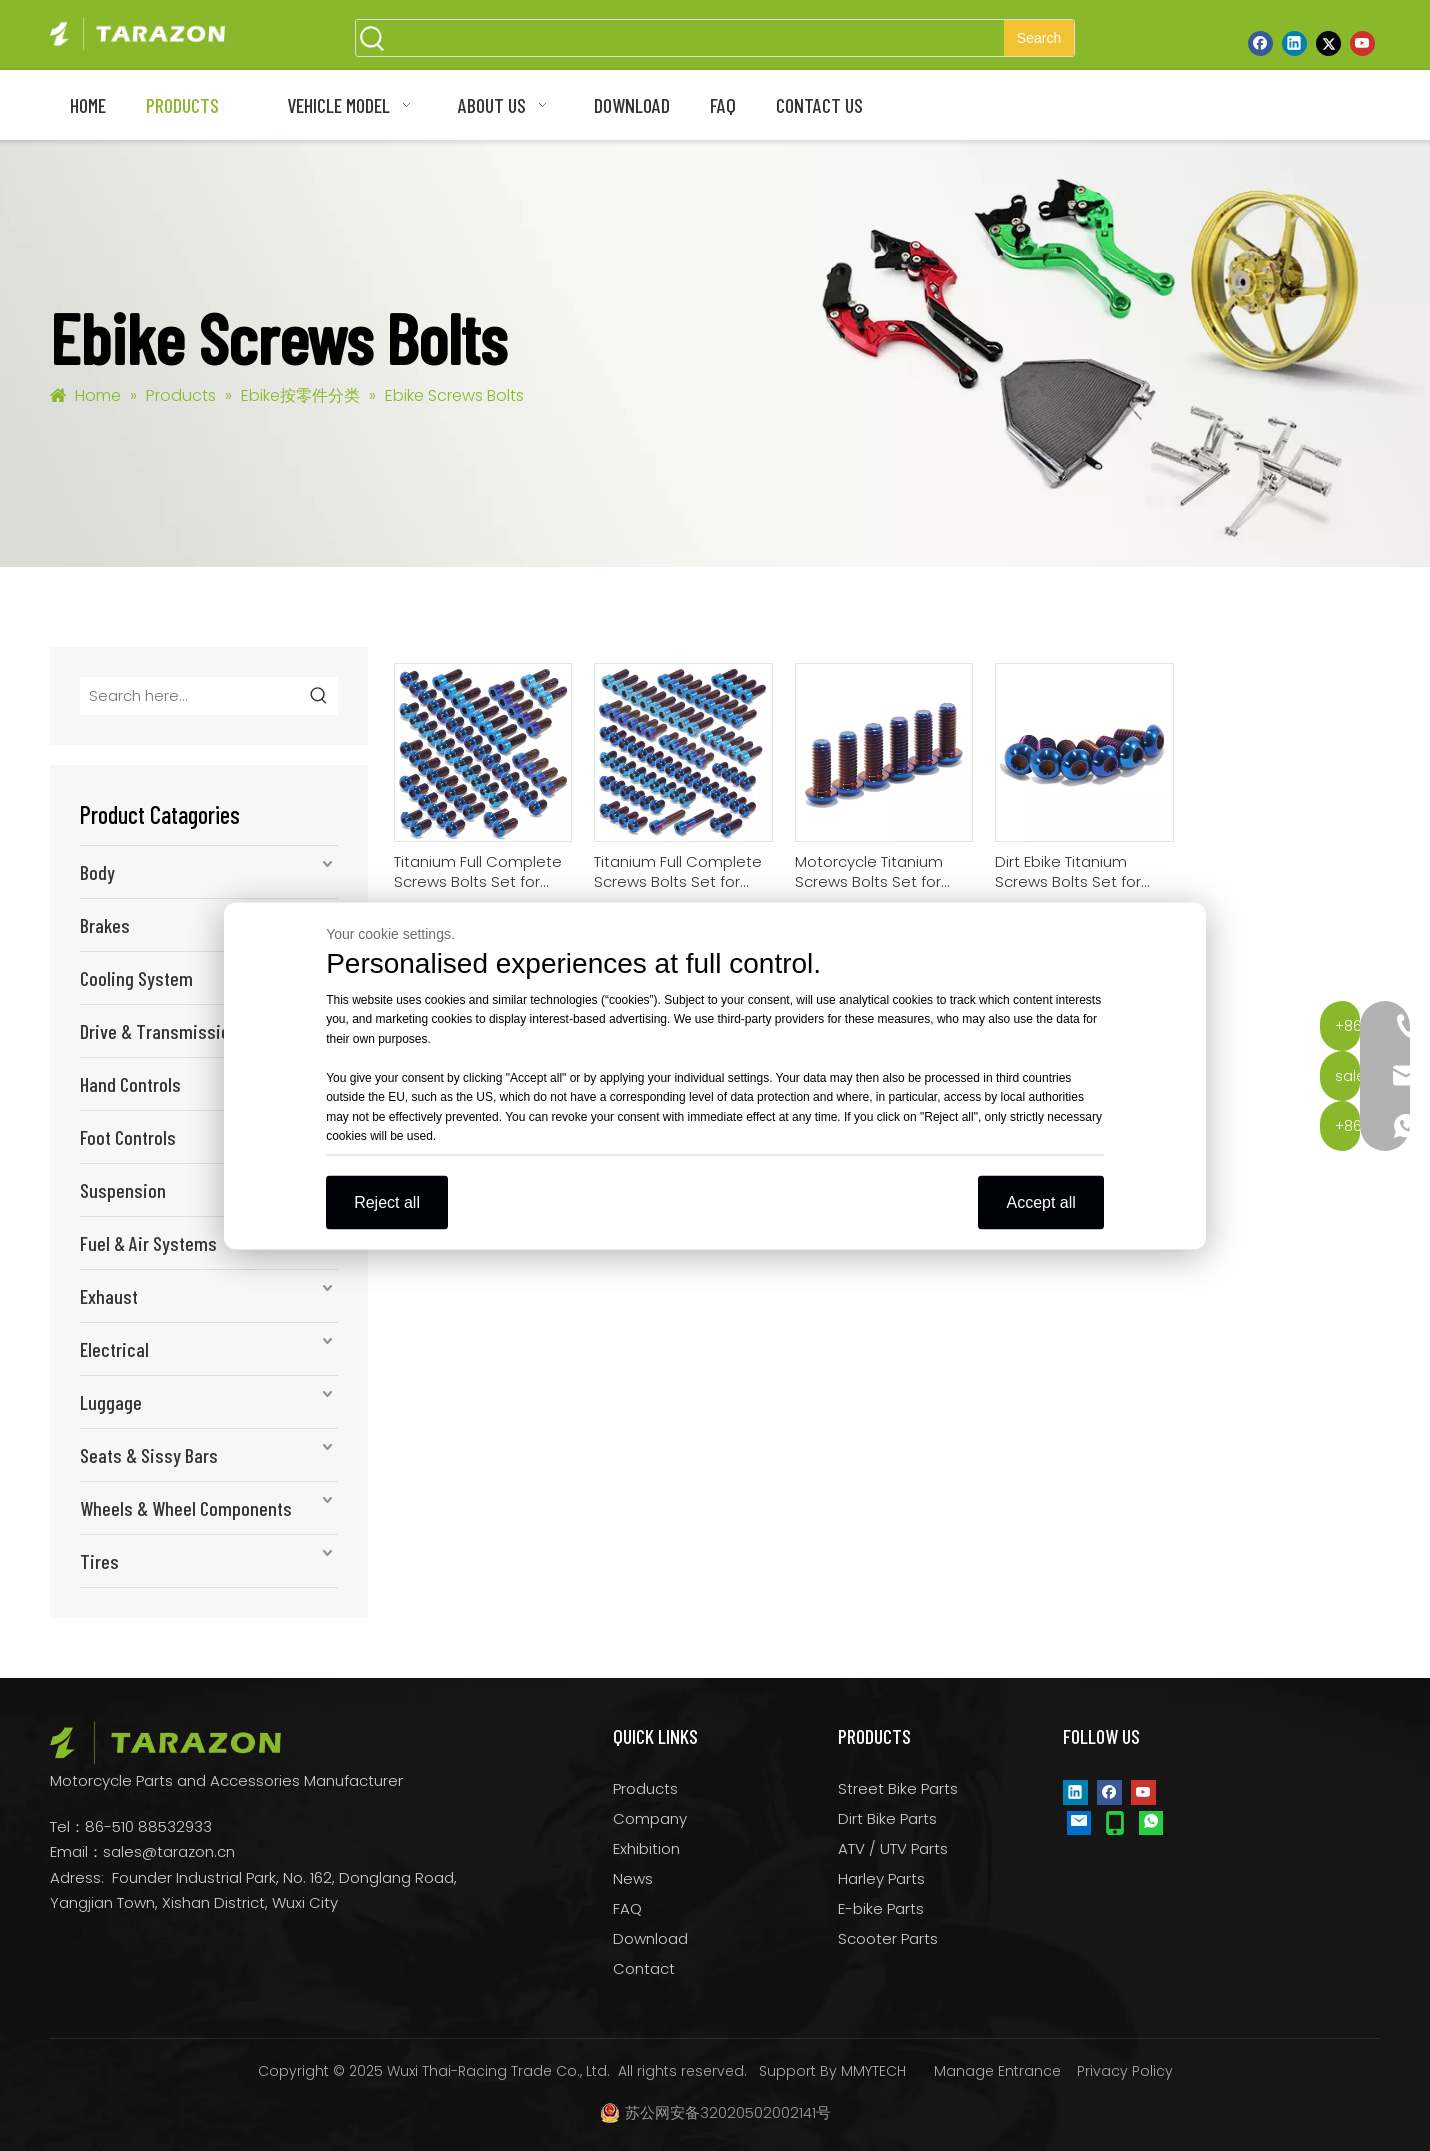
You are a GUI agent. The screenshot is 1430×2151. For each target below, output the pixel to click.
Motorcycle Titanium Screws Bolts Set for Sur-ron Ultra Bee (869, 872)
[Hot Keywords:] (1039, 38)
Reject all (387, 1201)
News (633, 1878)
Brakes (105, 925)
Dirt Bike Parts (887, 1818)
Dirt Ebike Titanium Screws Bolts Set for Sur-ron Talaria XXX (1068, 872)
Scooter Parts (888, 1938)
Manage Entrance (997, 2071)
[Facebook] (1260, 43)
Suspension (123, 1190)
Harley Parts (881, 1878)
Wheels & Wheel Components (186, 1508)
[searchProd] (697, 38)
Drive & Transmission (159, 1031)
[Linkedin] (1294, 43)
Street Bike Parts (898, 1788)
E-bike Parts (881, 1908)
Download (650, 1938)
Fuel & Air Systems (148, 1243)
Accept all (1040, 1201)
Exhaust (109, 1296)
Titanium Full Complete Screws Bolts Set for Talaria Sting (478, 872)
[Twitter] (1328, 43)
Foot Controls (128, 1137)
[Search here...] (191, 696)
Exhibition (646, 1848)
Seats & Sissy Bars (149, 1455)
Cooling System (136, 978)
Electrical (114, 1349)
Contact (644, 1968)
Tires (99, 1561)
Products (645, 1788)
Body (97, 872)
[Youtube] (1362, 43)
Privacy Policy (1125, 2071)
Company (650, 1818)
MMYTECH (873, 2071)
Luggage (111, 1402)
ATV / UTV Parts (893, 1848)
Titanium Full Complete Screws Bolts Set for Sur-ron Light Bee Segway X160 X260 (678, 872)
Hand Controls (130, 1084)
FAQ (627, 1908)
